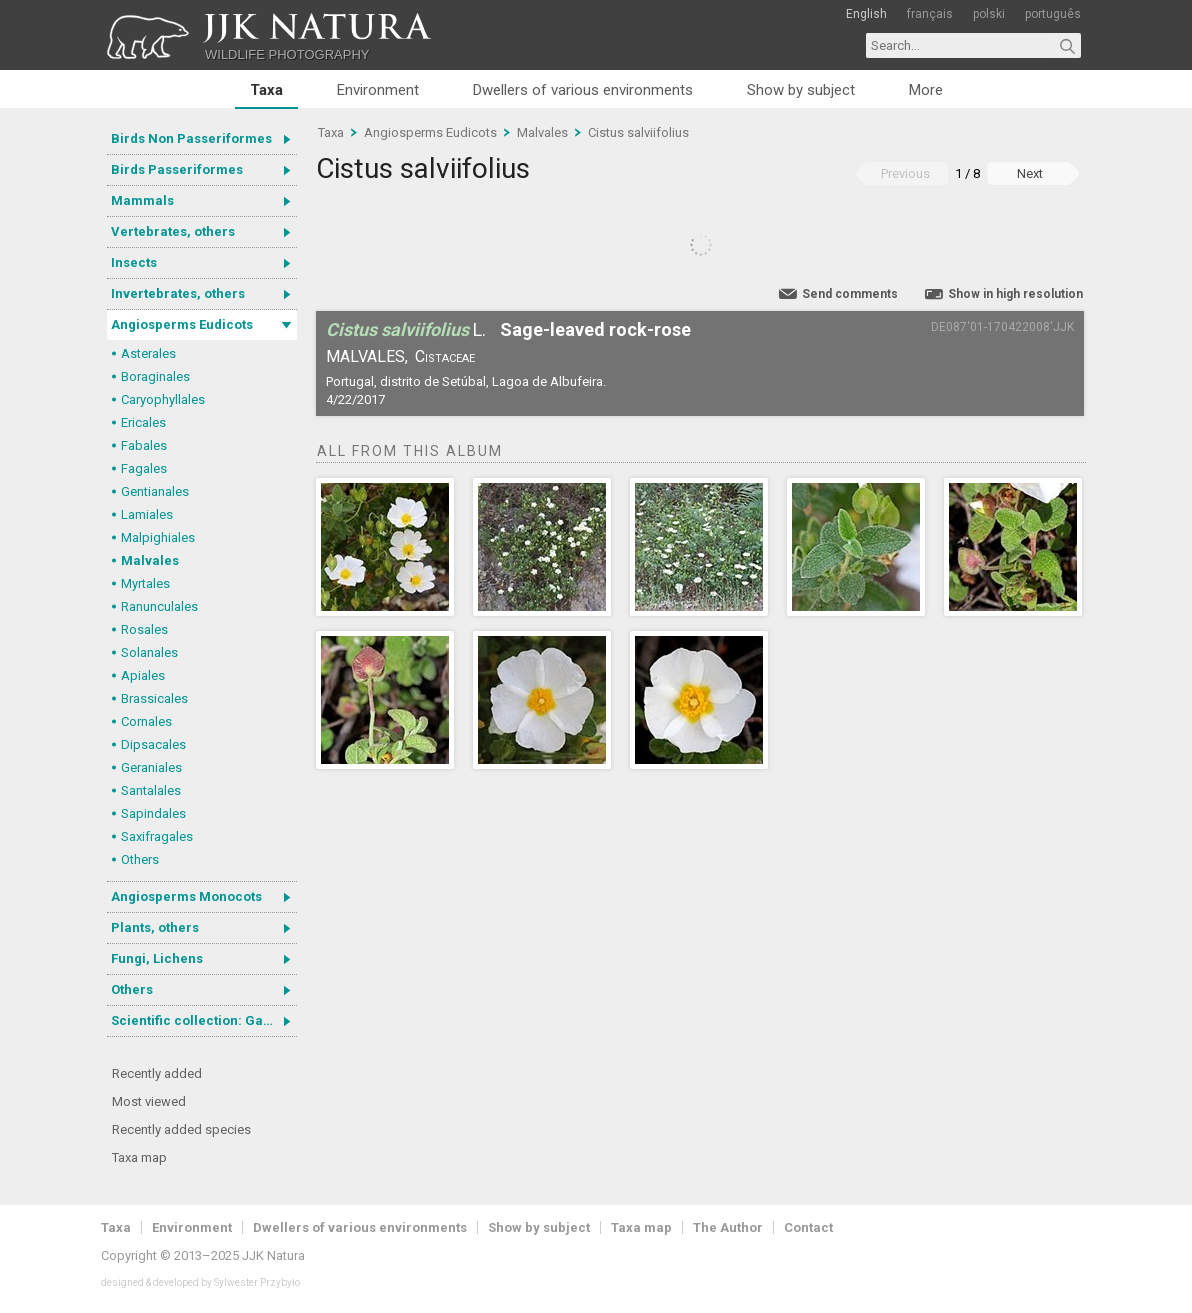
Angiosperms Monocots (186, 896)
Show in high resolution (1015, 294)
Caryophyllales (163, 399)
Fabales (144, 445)
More (926, 90)
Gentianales (155, 491)
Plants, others (155, 927)
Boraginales (155, 376)
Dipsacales (153, 744)
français (930, 14)
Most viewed (149, 1101)
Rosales (144, 629)
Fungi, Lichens (157, 958)
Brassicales (154, 698)
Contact (808, 1227)
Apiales (143, 675)
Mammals (142, 200)
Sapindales (153, 813)
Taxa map (139, 1157)
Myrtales (145, 583)
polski (989, 14)
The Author (728, 1227)
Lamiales (147, 514)
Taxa (266, 90)
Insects (134, 262)
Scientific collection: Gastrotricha (204, 1020)
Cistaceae (445, 356)
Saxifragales (157, 836)
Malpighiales (158, 537)
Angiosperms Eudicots (182, 324)
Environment (378, 90)
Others (140, 859)
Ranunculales (159, 606)
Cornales (146, 721)
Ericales (143, 422)
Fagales (144, 468)
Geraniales (151, 767)
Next (1030, 173)
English (866, 14)
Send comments (850, 294)
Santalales (151, 790)
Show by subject (801, 90)
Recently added (157, 1073)
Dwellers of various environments (583, 90)
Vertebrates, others (173, 231)
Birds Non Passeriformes (191, 138)
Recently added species (181, 1129)
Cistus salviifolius (638, 132)
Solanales (149, 652)
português (1053, 14)
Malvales (150, 560)
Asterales (148, 353)
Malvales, (367, 356)
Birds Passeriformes (177, 169)
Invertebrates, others (178, 293)
